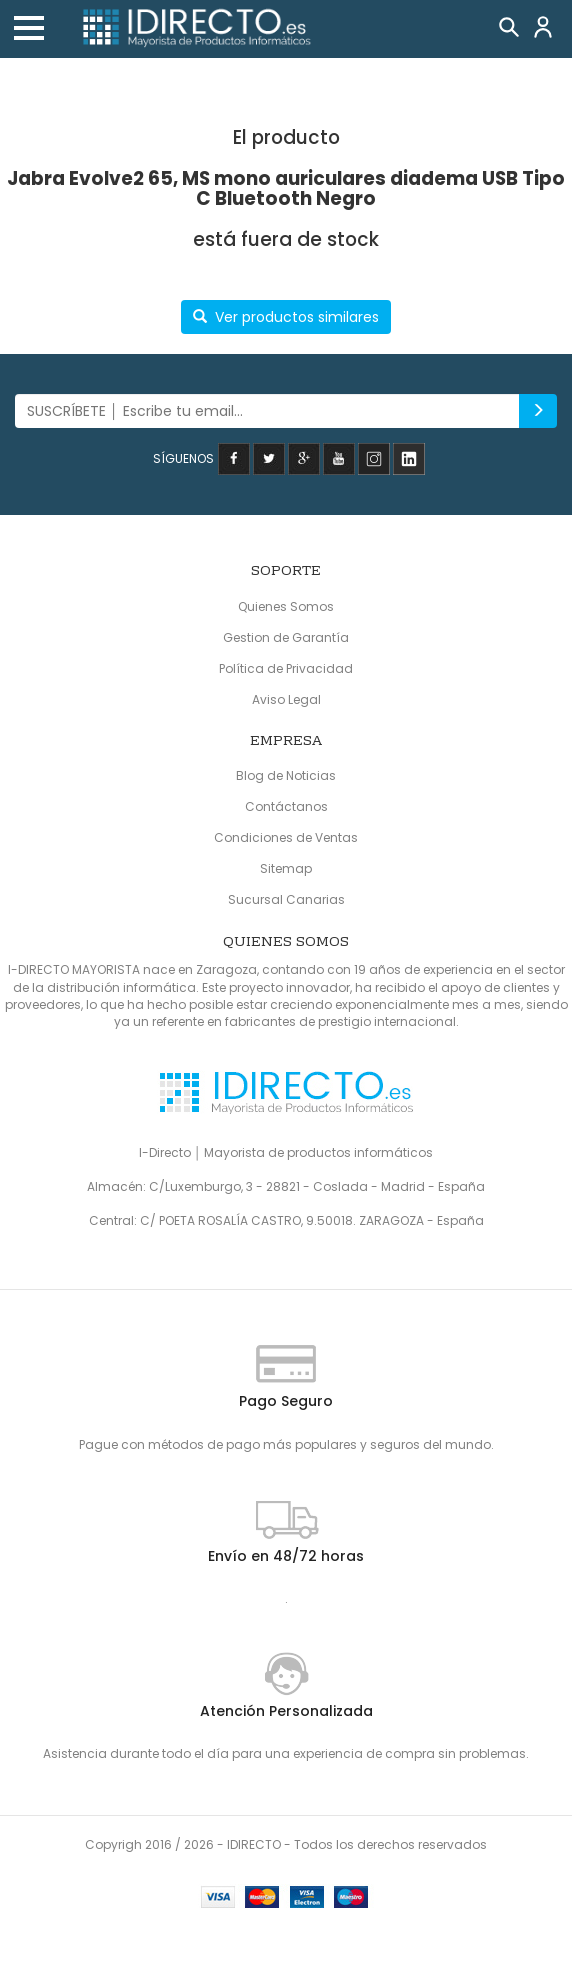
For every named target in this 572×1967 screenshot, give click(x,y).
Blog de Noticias (286, 775)
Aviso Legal (286, 699)
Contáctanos (286, 806)
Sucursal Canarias (286, 899)
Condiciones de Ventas (286, 837)
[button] (29, 28)
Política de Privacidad (286, 668)
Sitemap (286, 868)
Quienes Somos (286, 606)
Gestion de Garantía (286, 637)
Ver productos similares (286, 317)
